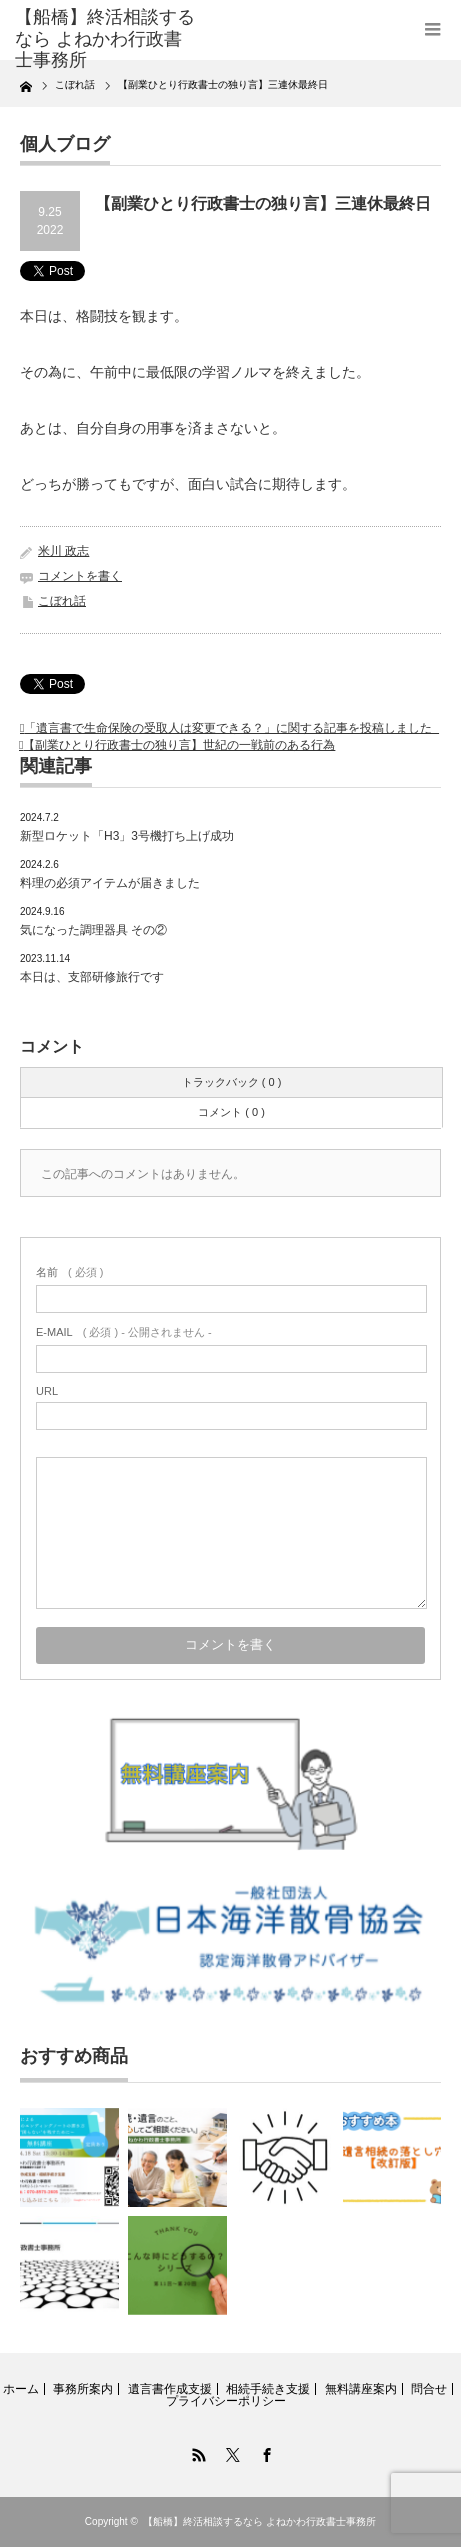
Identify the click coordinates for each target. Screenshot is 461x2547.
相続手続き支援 (268, 2389)
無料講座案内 (361, 2389)
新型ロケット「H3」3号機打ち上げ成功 (127, 836)
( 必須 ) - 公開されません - (124, 1332)
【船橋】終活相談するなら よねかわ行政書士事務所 (259, 2521)
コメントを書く (80, 576)
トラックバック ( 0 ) (232, 1082)
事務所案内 (83, 2389)
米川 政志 (63, 551)
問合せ (429, 2389)
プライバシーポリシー (226, 2401)
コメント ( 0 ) (231, 1112)
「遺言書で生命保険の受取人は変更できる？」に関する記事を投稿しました (231, 728)
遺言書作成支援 (170, 2389)
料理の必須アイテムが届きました (110, 883)
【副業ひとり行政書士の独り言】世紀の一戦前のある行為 (179, 745)
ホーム (21, 2389)
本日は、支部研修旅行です (92, 977)
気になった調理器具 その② (93, 930)
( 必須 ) (69, 1272)
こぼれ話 (62, 601)
